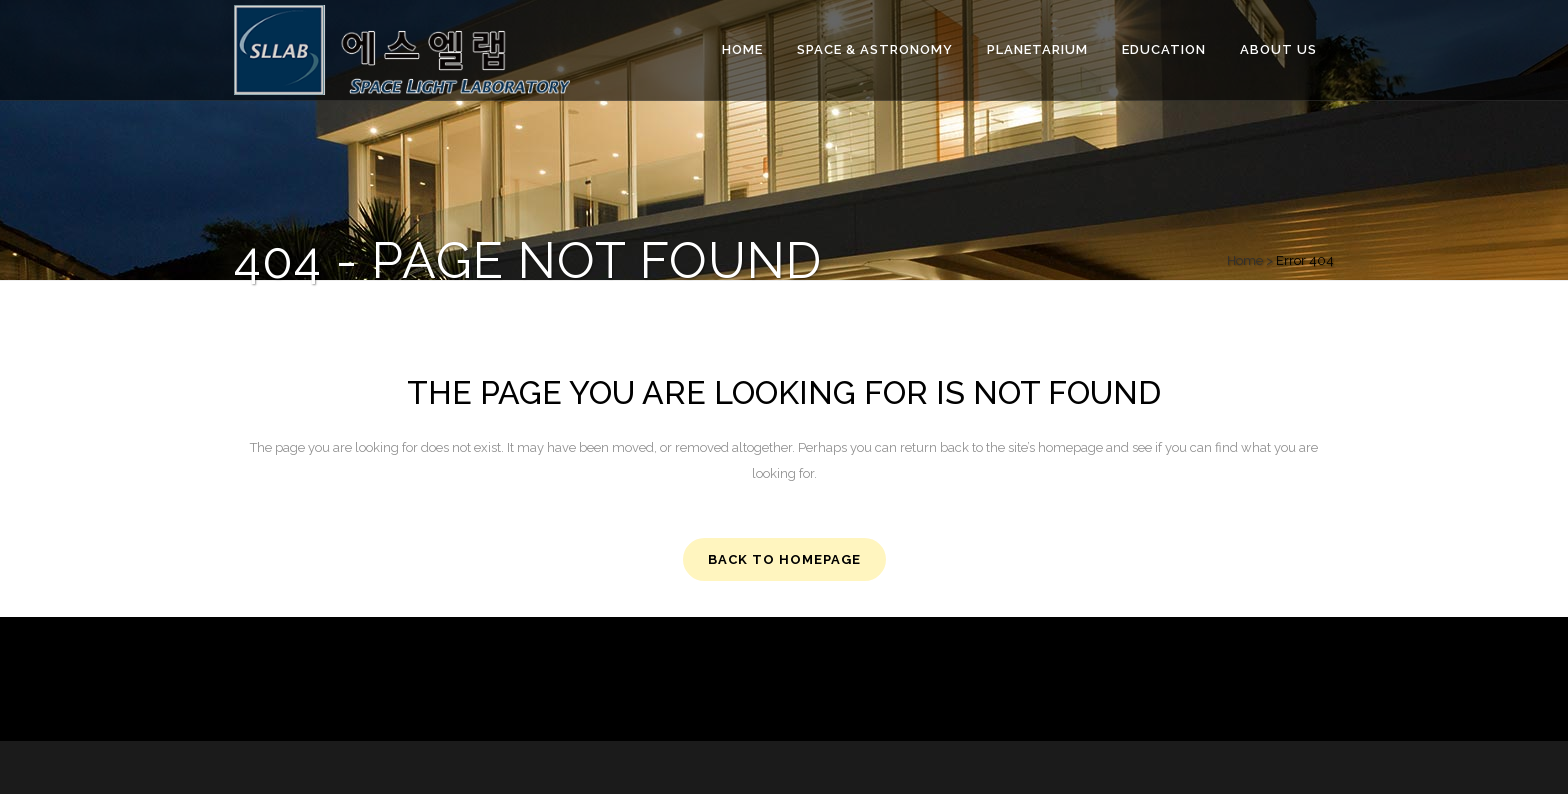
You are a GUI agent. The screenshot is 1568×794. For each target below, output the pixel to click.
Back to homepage (784, 559)
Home (1245, 260)
